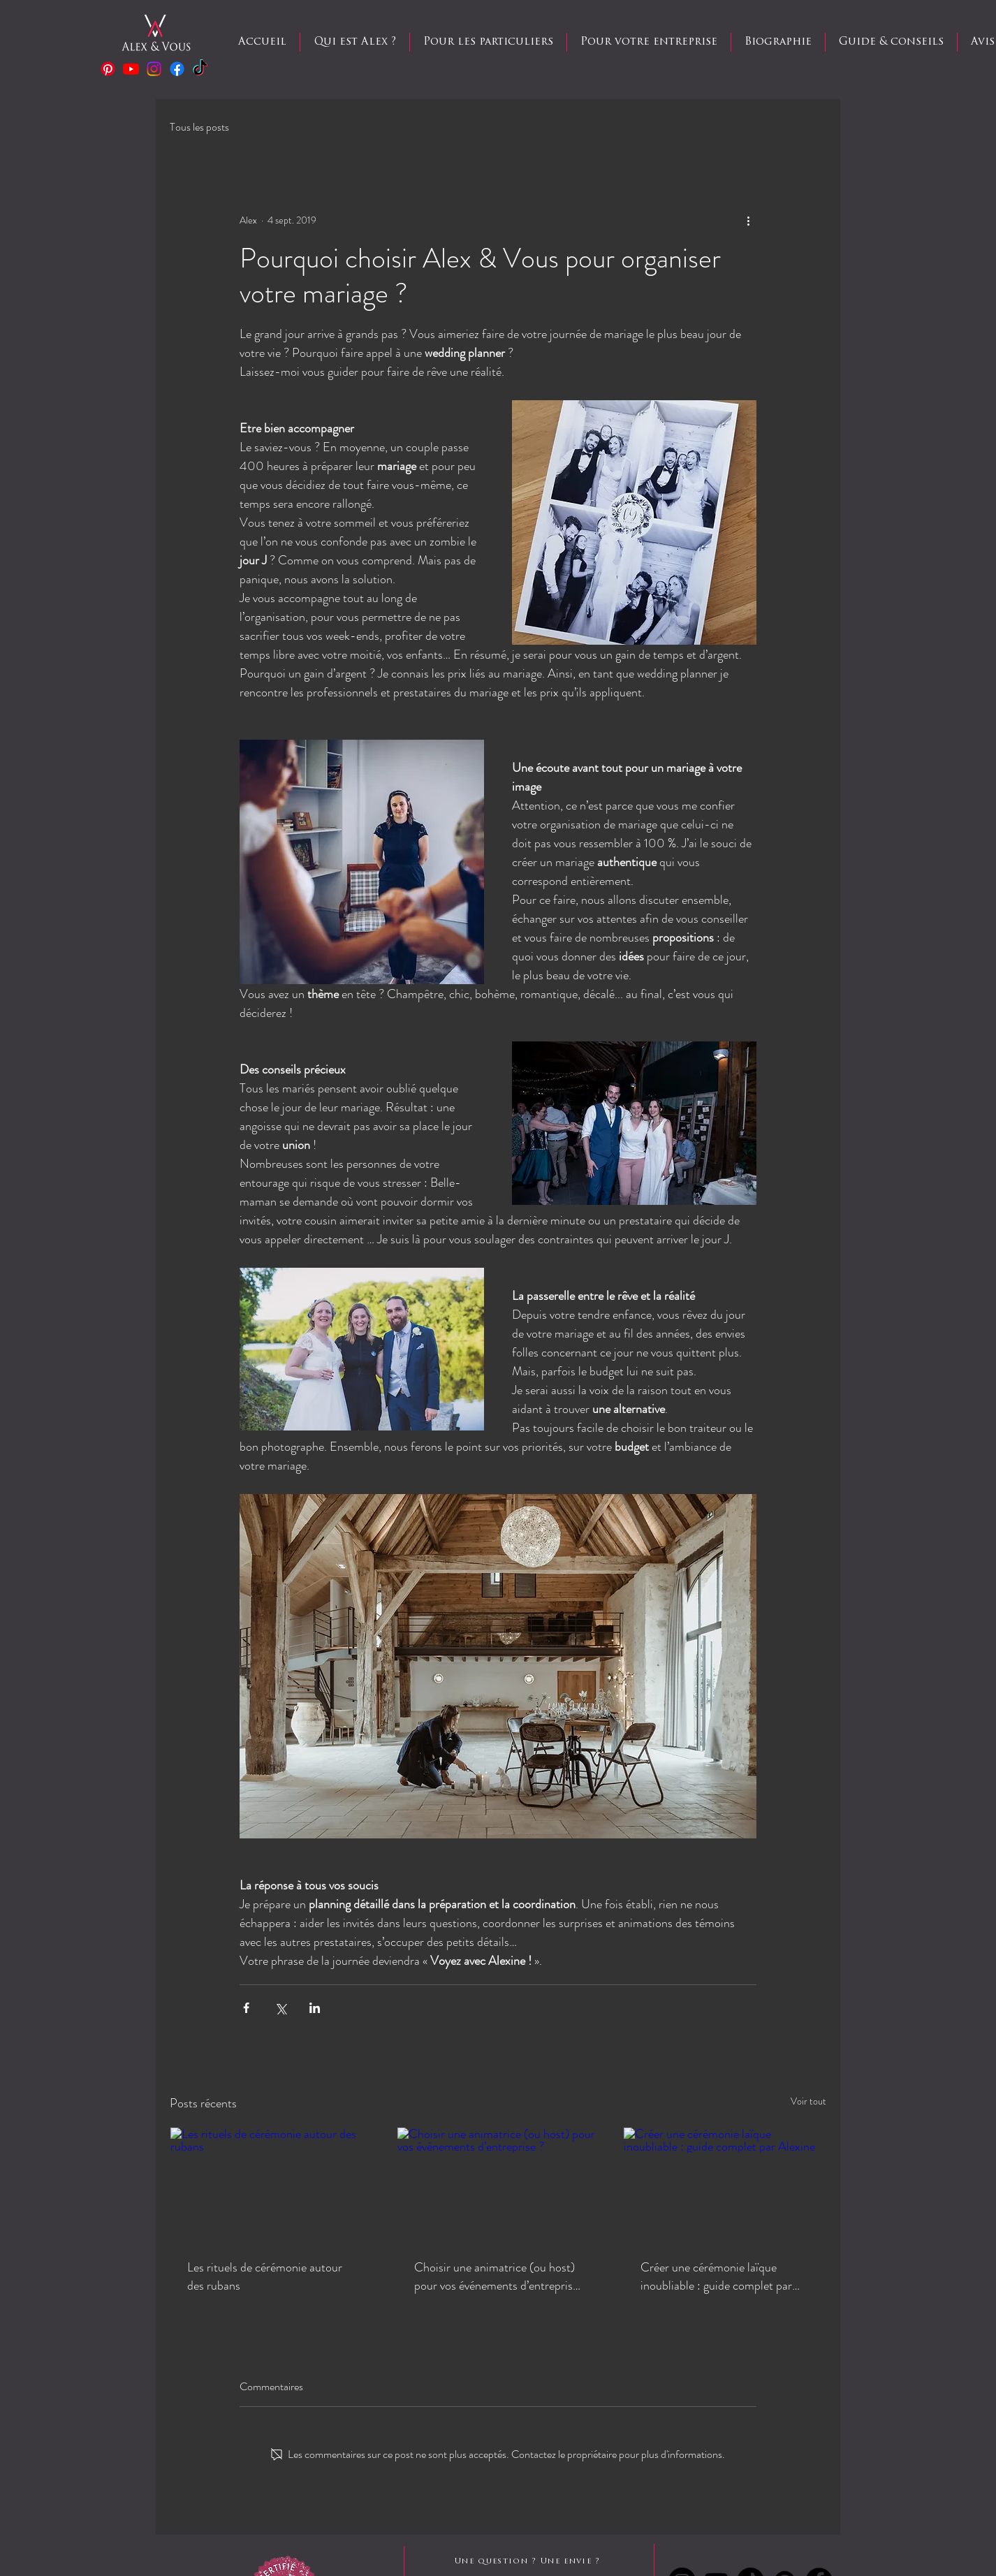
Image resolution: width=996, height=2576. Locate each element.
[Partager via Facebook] (246, 2007)
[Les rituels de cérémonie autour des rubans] (271, 2184)
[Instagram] (154, 68)
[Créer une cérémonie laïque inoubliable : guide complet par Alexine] (725, 2184)
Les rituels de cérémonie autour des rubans (264, 2276)
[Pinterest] (107, 68)
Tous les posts (199, 127)
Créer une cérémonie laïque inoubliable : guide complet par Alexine (716, 2276)
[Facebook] (177, 68)
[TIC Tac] (200, 68)
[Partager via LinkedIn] (314, 2007)
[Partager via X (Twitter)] (280, 2007)
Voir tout (808, 2101)
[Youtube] (131, 68)
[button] (487, 42)
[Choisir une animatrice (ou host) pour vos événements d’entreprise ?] (498, 2184)
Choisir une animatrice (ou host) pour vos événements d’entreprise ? (496, 2276)
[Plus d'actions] (748, 220)
